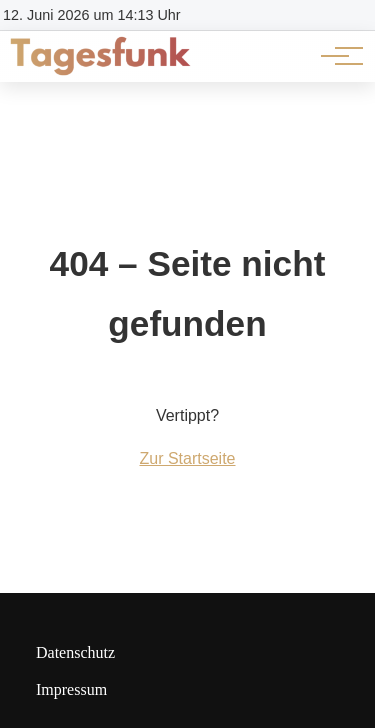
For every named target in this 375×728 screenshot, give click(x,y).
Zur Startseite (187, 458)
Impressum (71, 689)
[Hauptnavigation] (335, 56)
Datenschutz (75, 652)
